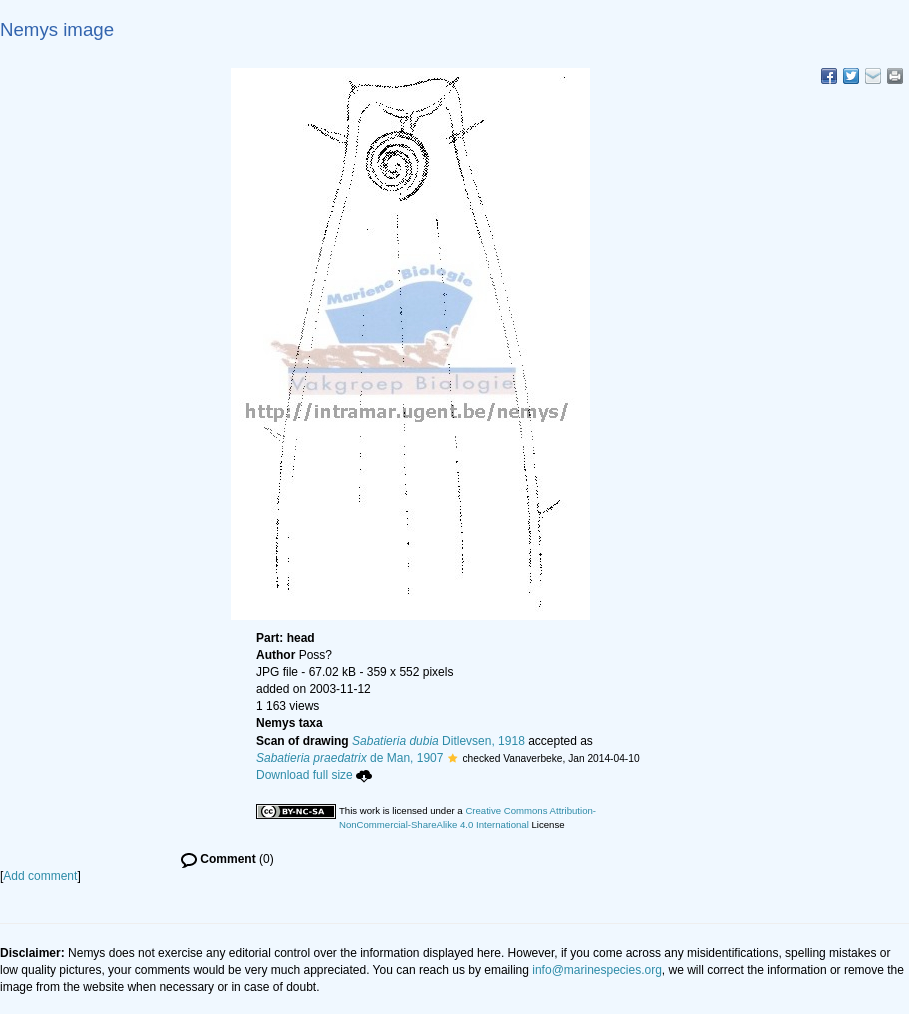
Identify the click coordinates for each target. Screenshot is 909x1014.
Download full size (314, 775)
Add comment (40, 876)
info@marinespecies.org (597, 970)
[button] (452, 758)
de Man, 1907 (349, 758)
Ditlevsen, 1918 (438, 741)
